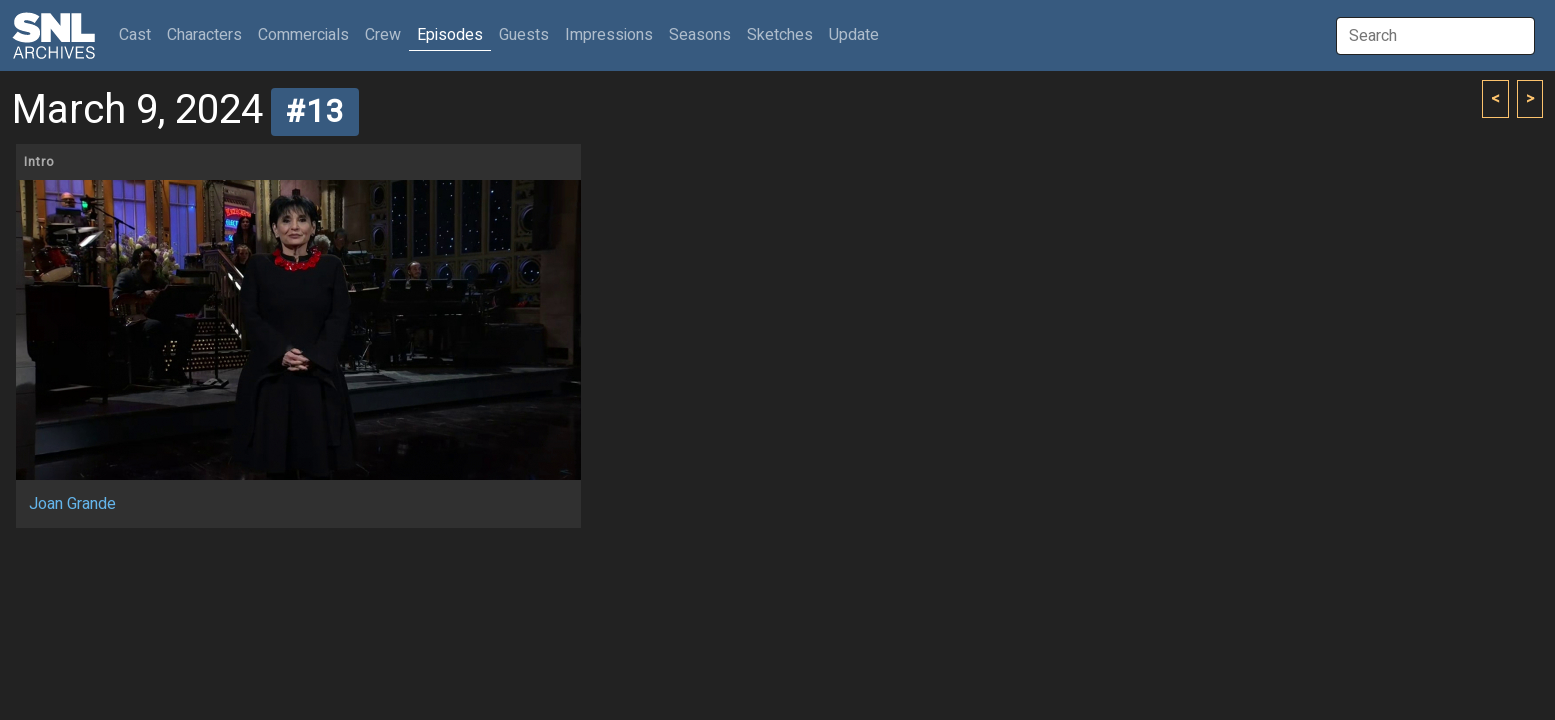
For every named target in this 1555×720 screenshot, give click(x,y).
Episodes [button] (450, 35)
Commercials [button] (303, 35)
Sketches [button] (780, 35)
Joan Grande (72, 504)
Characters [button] (204, 35)
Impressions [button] (609, 35)
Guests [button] (524, 35)
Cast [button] (139, 34)
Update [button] (854, 35)
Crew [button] (383, 35)
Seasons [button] (700, 35)
